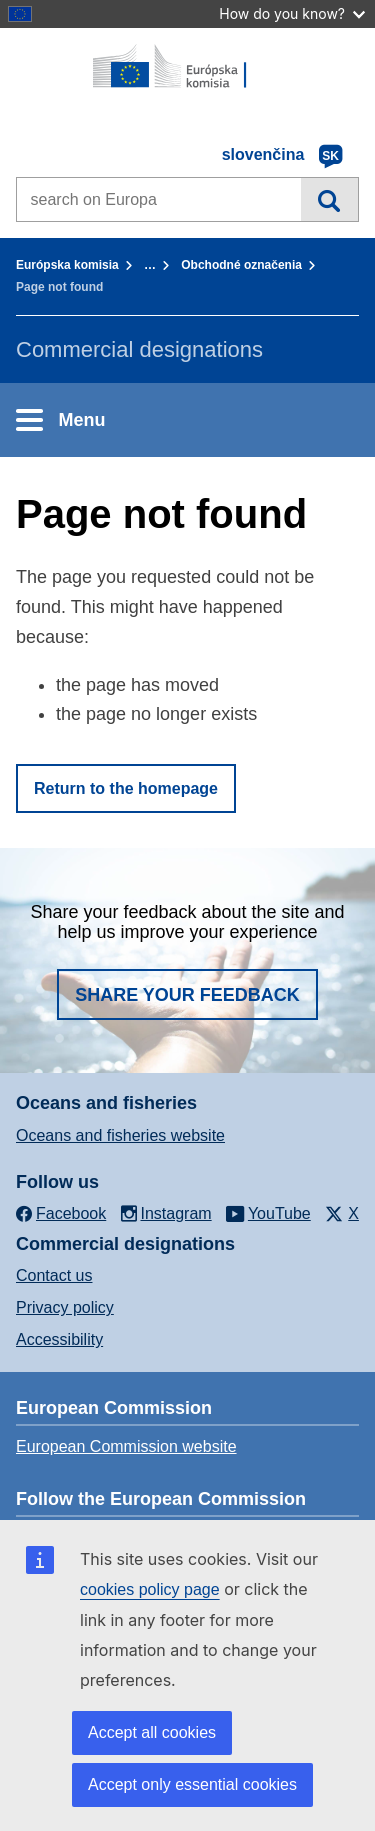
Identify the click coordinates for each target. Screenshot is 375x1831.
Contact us (54, 1275)
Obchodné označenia (241, 265)
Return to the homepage (126, 788)
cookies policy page (150, 1589)
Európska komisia (67, 265)
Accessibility (59, 1339)
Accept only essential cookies (192, 1784)
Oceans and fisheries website (120, 1135)
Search (329, 199)
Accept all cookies (152, 1732)
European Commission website (126, 1446)
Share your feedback (187, 995)
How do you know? (292, 13)
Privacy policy (65, 1307)
